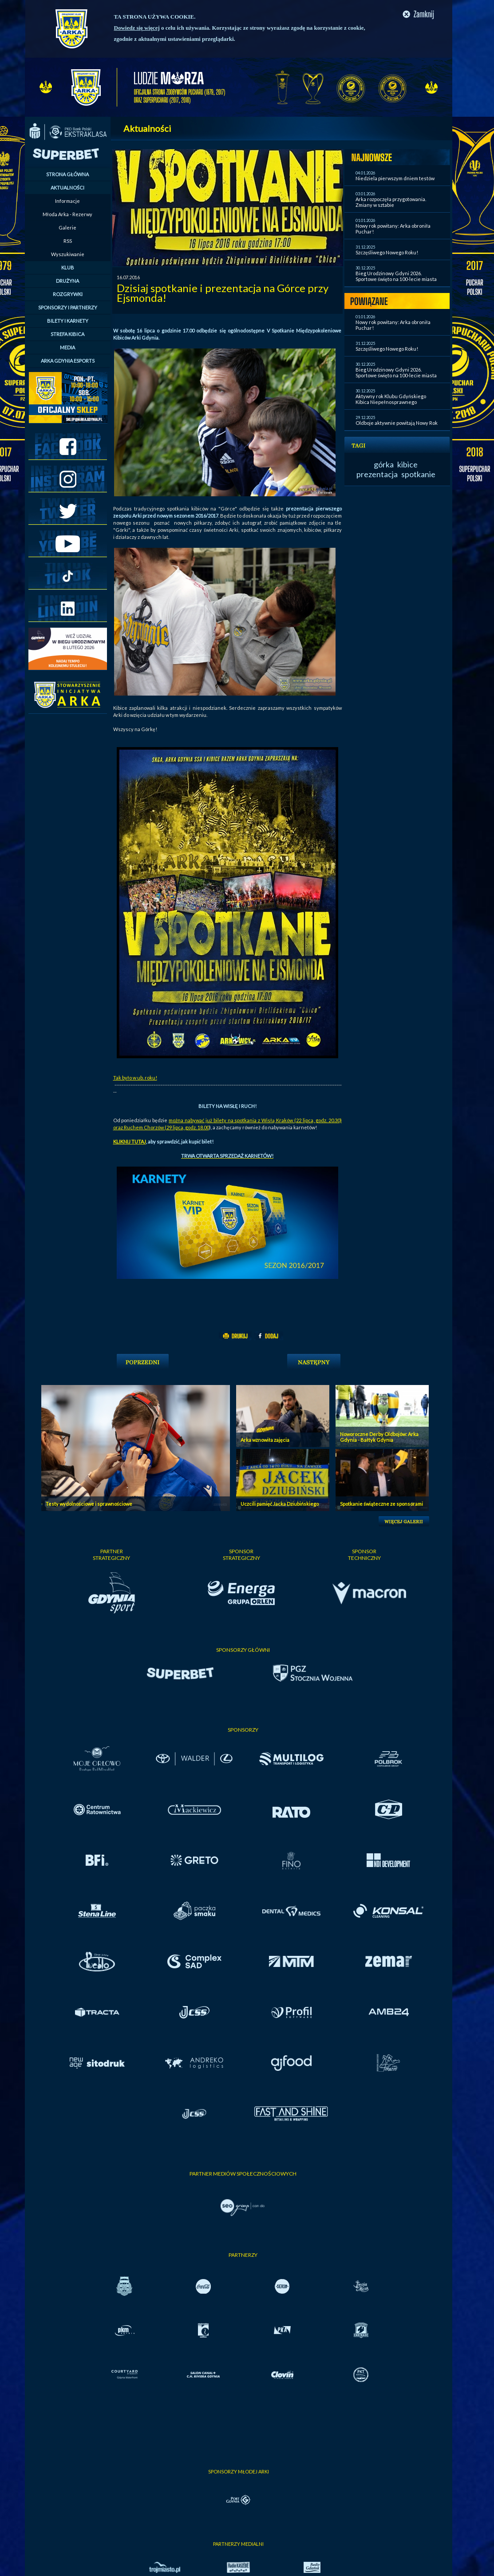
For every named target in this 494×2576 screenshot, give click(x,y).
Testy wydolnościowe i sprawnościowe (89, 1504)
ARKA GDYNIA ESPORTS (68, 361)
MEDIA (67, 347)
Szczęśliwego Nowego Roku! (387, 252)
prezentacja (377, 474)
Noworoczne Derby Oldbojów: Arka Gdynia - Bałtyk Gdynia (379, 1437)
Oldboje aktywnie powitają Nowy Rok (397, 423)
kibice (407, 464)
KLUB (67, 267)
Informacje (67, 201)
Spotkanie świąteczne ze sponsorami (381, 1504)
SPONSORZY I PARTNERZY (67, 307)
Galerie (67, 227)
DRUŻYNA (67, 281)
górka (384, 464)
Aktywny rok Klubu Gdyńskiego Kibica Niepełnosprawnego (391, 399)
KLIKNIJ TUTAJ (129, 1141)
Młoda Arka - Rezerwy (67, 214)
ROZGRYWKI (68, 294)
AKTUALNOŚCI (67, 187)
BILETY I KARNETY (67, 321)
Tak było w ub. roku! (135, 1077)
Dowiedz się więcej (137, 27)
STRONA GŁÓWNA (67, 174)
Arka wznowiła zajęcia (265, 1440)
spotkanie (418, 474)
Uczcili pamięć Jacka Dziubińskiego (280, 1504)
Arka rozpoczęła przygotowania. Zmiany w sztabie (391, 202)
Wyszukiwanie (67, 254)
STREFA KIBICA (67, 334)
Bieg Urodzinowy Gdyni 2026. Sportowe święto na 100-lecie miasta (396, 276)
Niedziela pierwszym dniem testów (395, 178)
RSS (67, 241)
